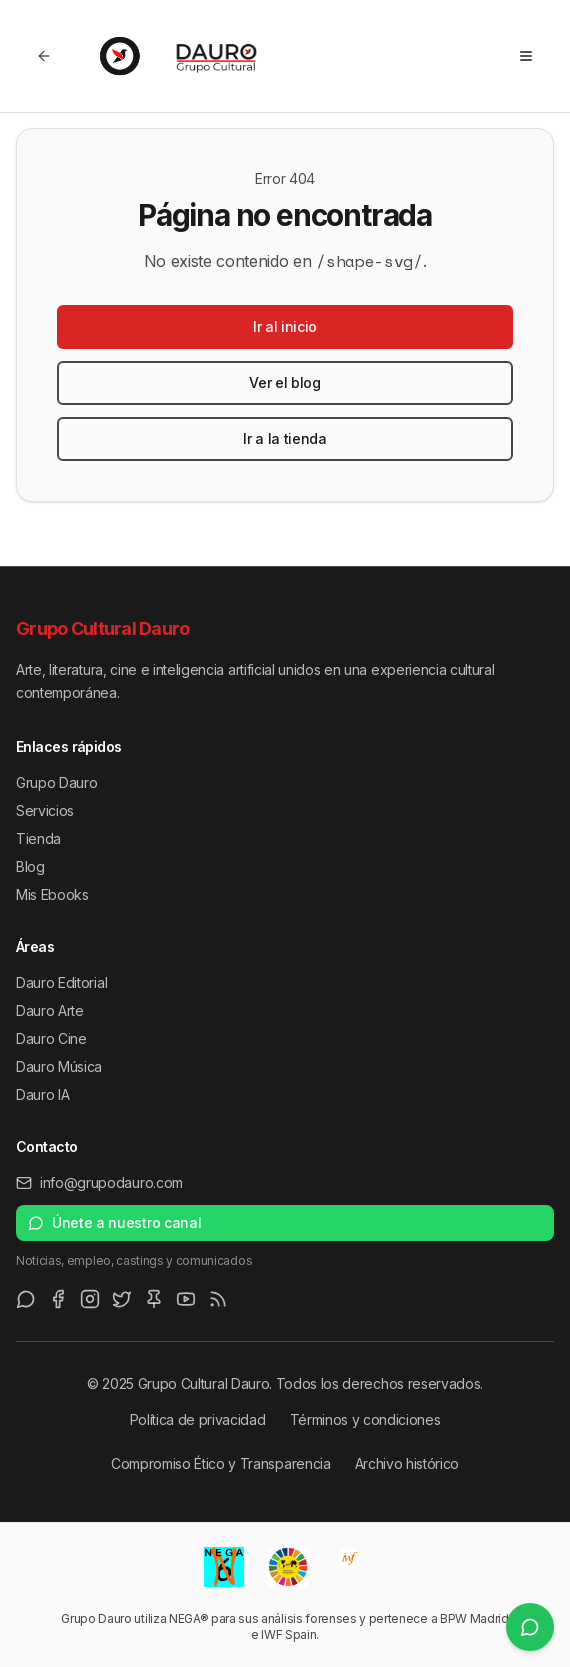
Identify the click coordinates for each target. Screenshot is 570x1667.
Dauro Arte (50, 1010)
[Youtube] (186, 1299)
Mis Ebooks (52, 894)
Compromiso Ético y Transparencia (221, 1463)
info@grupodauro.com (99, 1182)
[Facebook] (58, 1299)
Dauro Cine (51, 1038)
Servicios (45, 810)
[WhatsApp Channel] (26, 1299)
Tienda (38, 838)
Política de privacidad (198, 1419)
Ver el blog (284, 382)
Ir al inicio (285, 326)
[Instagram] (90, 1299)
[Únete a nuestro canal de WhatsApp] (530, 1627)
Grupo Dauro (56, 782)
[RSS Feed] (218, 1299)
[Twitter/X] (122, 1299)
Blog (30, 866)
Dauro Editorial (61, 982)
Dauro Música (59, 1066)
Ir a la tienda (285, 438)
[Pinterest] (154, 1299)
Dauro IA (42, 1094)
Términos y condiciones (365, 1419)
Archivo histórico (407, 1463)
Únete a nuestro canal (114, 1222)
